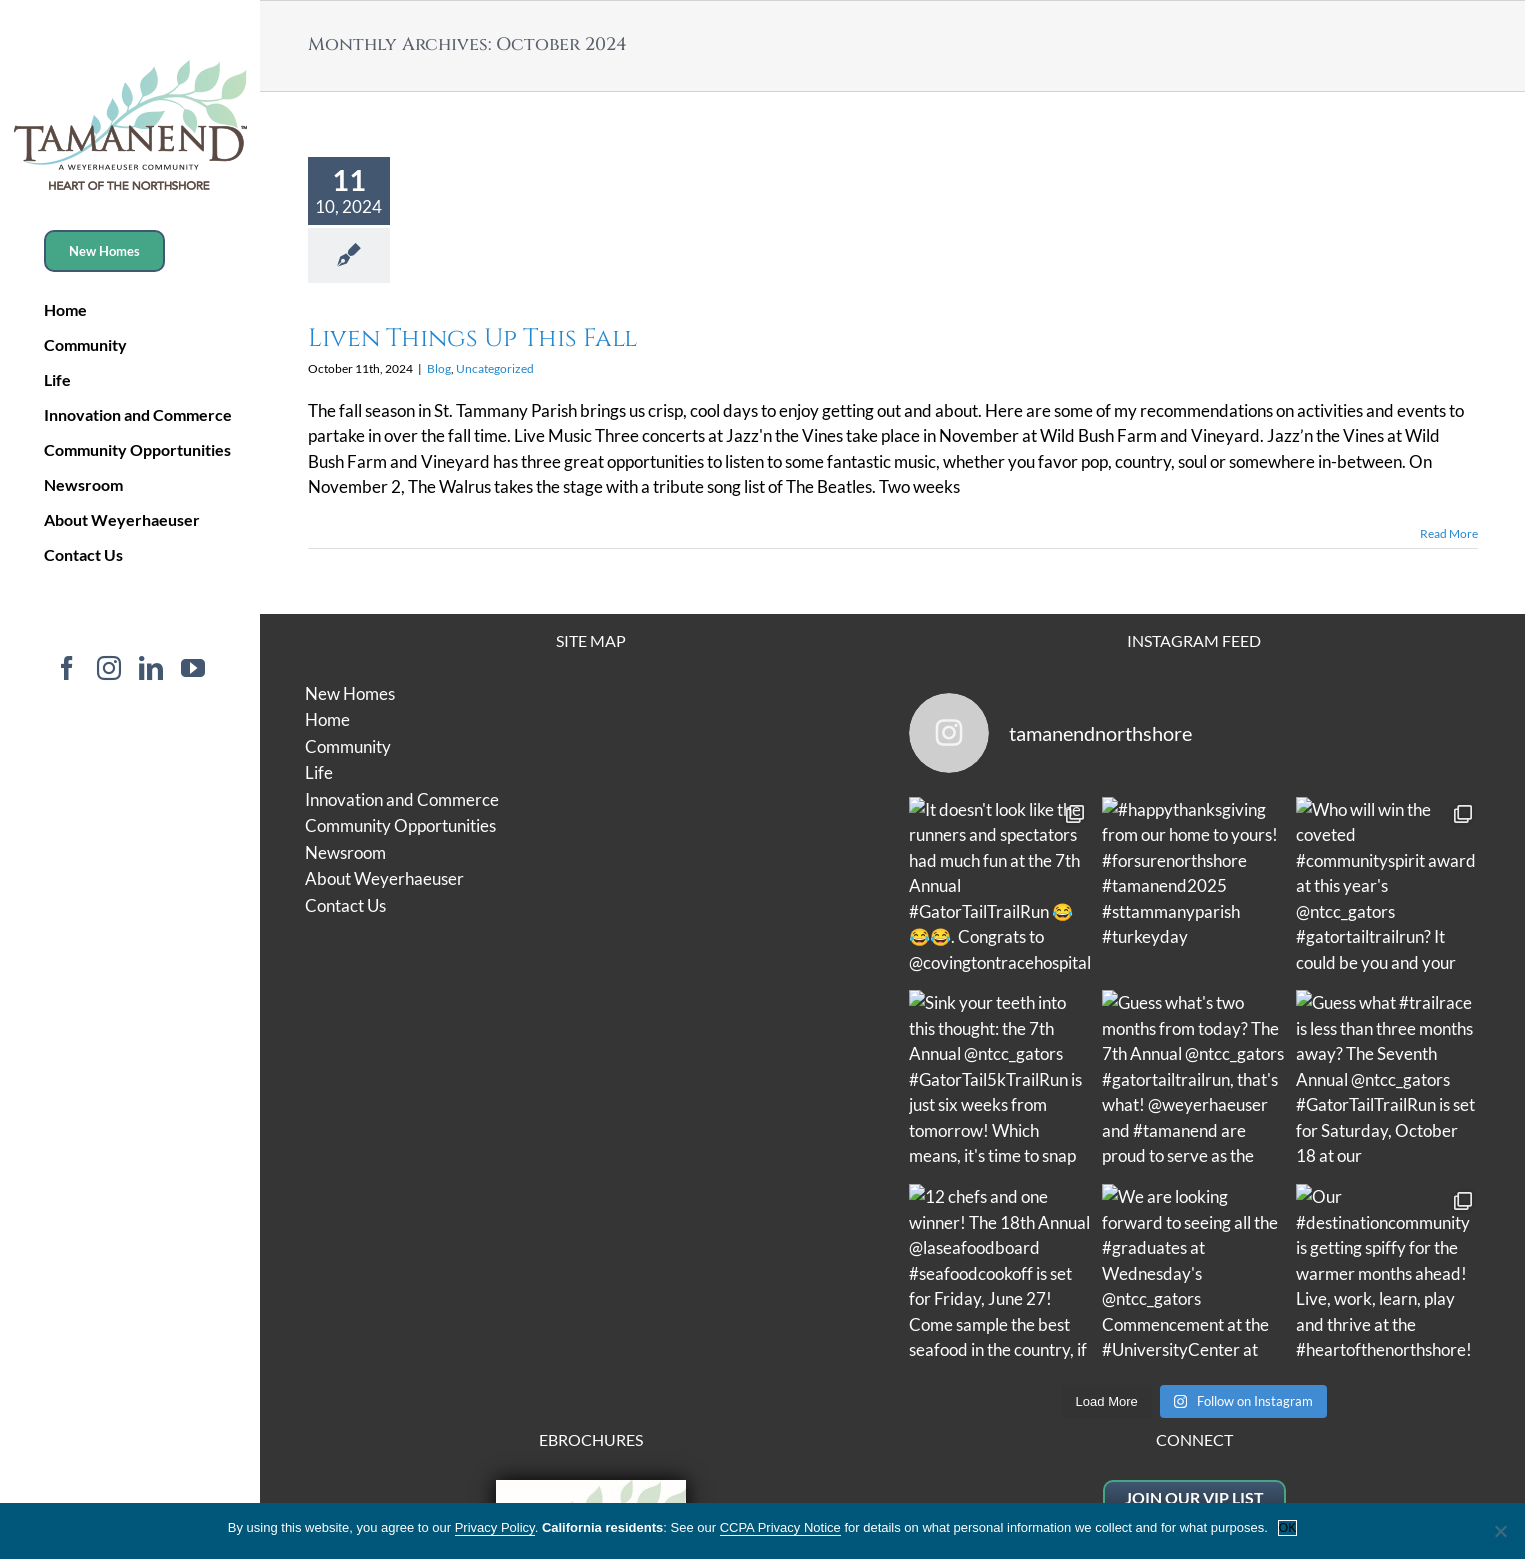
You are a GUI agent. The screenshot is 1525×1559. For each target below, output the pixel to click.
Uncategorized (495, 368)
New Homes (350, 693)
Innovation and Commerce (402, 799)
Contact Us (345, 905)
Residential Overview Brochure (591, 1269)
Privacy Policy (1279, 1312)
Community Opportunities (400, 825)
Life (319, 772)
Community (348, 746)
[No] (1500, 1531)
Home (327, 719)
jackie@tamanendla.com (1194, 1257)
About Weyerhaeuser (384, 878)
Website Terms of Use (1137, 1312)
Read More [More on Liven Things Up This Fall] (1449, 533)
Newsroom (345, 852)
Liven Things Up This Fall (472, 338)
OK (1287, 1528)
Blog (439, 368)
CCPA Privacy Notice (780, 1527)
